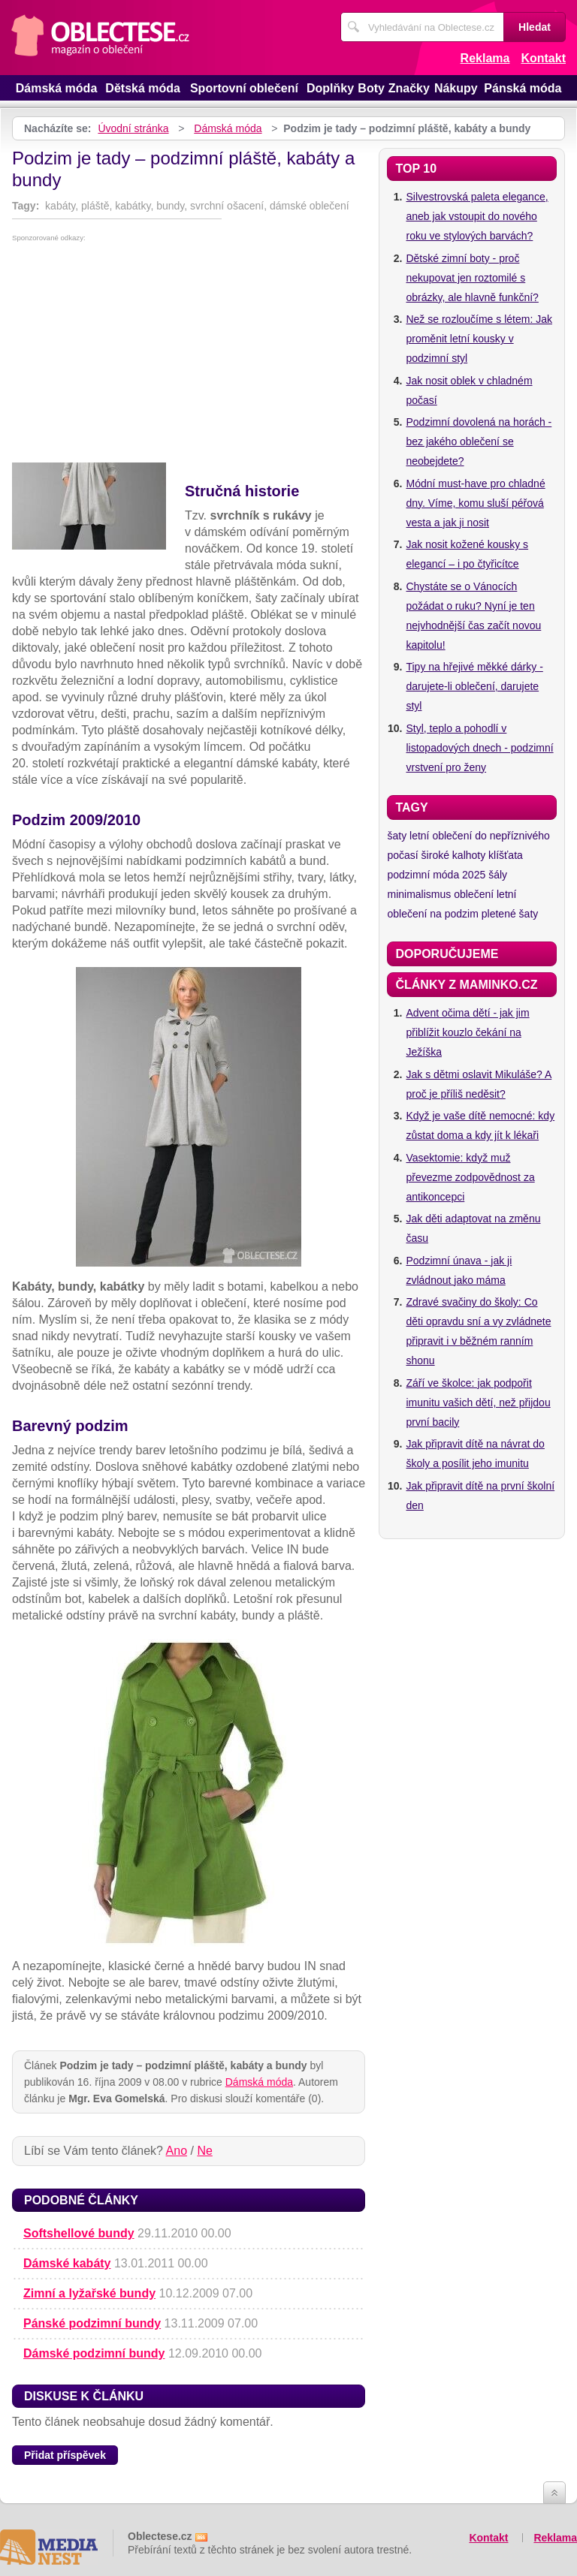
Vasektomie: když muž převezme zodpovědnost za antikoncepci (470, 1177)
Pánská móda (522, 88)
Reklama (485, 58)
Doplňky (330, 88)
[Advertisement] (188, 354)
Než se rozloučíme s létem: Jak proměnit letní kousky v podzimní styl (479, 338)
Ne (204, 2150)
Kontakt (543, 58)
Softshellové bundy (78, 2233)
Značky (409, 88)
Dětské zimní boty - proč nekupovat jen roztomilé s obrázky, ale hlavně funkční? (472, 277)
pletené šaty (510, 914)
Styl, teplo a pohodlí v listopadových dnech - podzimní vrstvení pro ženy (479, 747)
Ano (176, 2150)
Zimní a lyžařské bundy (89, 2293)
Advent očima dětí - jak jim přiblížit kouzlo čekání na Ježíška (467, 1032)
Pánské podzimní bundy (92, 2323)
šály (497, 875)
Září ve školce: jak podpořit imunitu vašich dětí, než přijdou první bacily (478, 1402)
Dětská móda (142, 88)
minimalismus (419, 894)
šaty (396, 836)
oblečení (474, 894)
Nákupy (456, 88)
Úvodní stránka (133, 128)
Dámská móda (57, 88)
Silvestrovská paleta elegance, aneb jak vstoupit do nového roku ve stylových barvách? (477, 216)
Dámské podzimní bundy (94, 2353)
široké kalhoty (453, 855)
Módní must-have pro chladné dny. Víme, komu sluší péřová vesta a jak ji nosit (475, 503)
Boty (371, 88)
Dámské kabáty (67, 2263)
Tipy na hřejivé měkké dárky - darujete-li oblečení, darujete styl (474, 686)
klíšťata (505, 855)
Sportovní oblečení (244, 88)
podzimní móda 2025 (436, 875)
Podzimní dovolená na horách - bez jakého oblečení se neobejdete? (478, 441)
